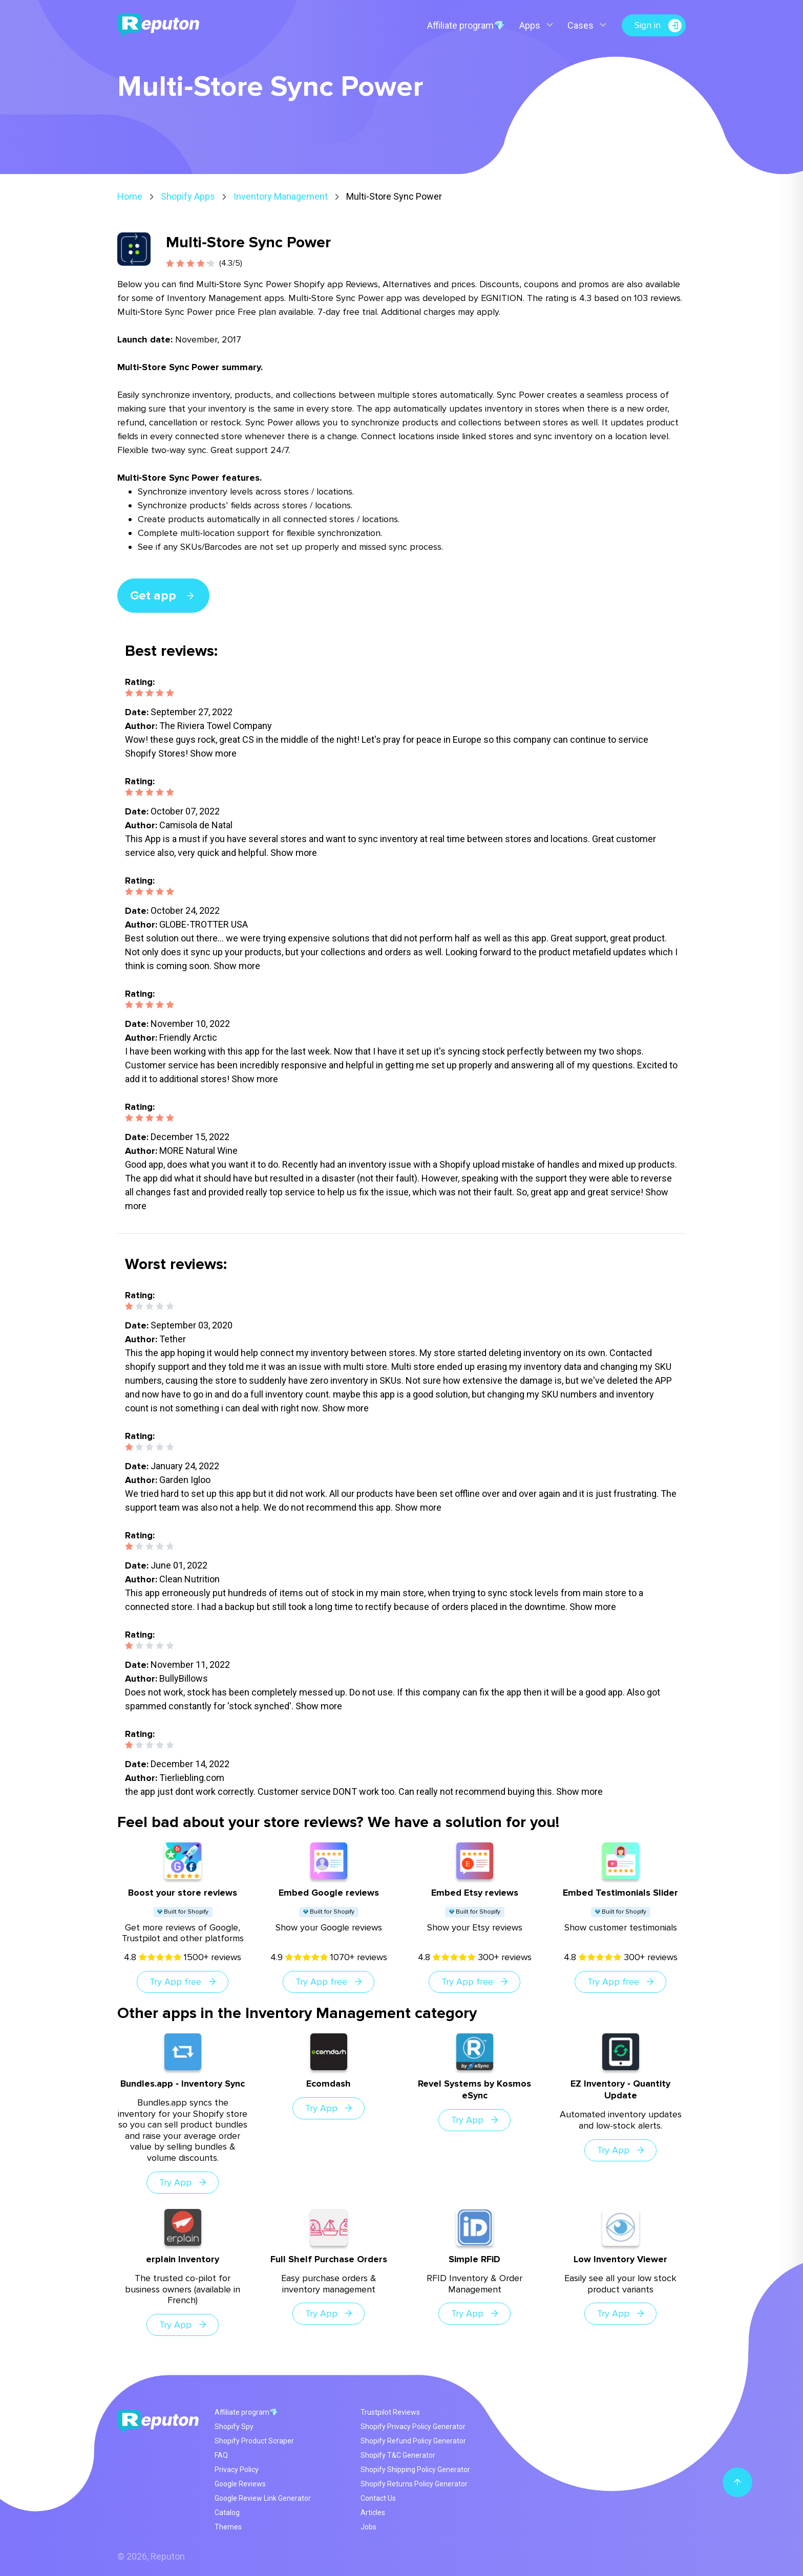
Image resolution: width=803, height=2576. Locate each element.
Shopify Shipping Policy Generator (415, 2469)
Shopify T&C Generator (398, 2455)
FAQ (221, 2455)
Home (129, 196)
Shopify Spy (234, 2426)
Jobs (368, 2527)
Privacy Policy (237, 2469)
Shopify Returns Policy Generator (414, 2484)
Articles (373, 2512)
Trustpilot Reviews (390, 2412)
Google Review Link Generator (263, 2498)
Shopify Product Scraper (254, 2441)
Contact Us (378, 2498)
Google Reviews (240, 2484)
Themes (228, 2527)
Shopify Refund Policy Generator (413, 2441)
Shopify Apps (188, 196)
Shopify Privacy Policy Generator (413, 2426)
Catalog (227, 2512)
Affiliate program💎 (466, 25)
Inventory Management (281, 196)
